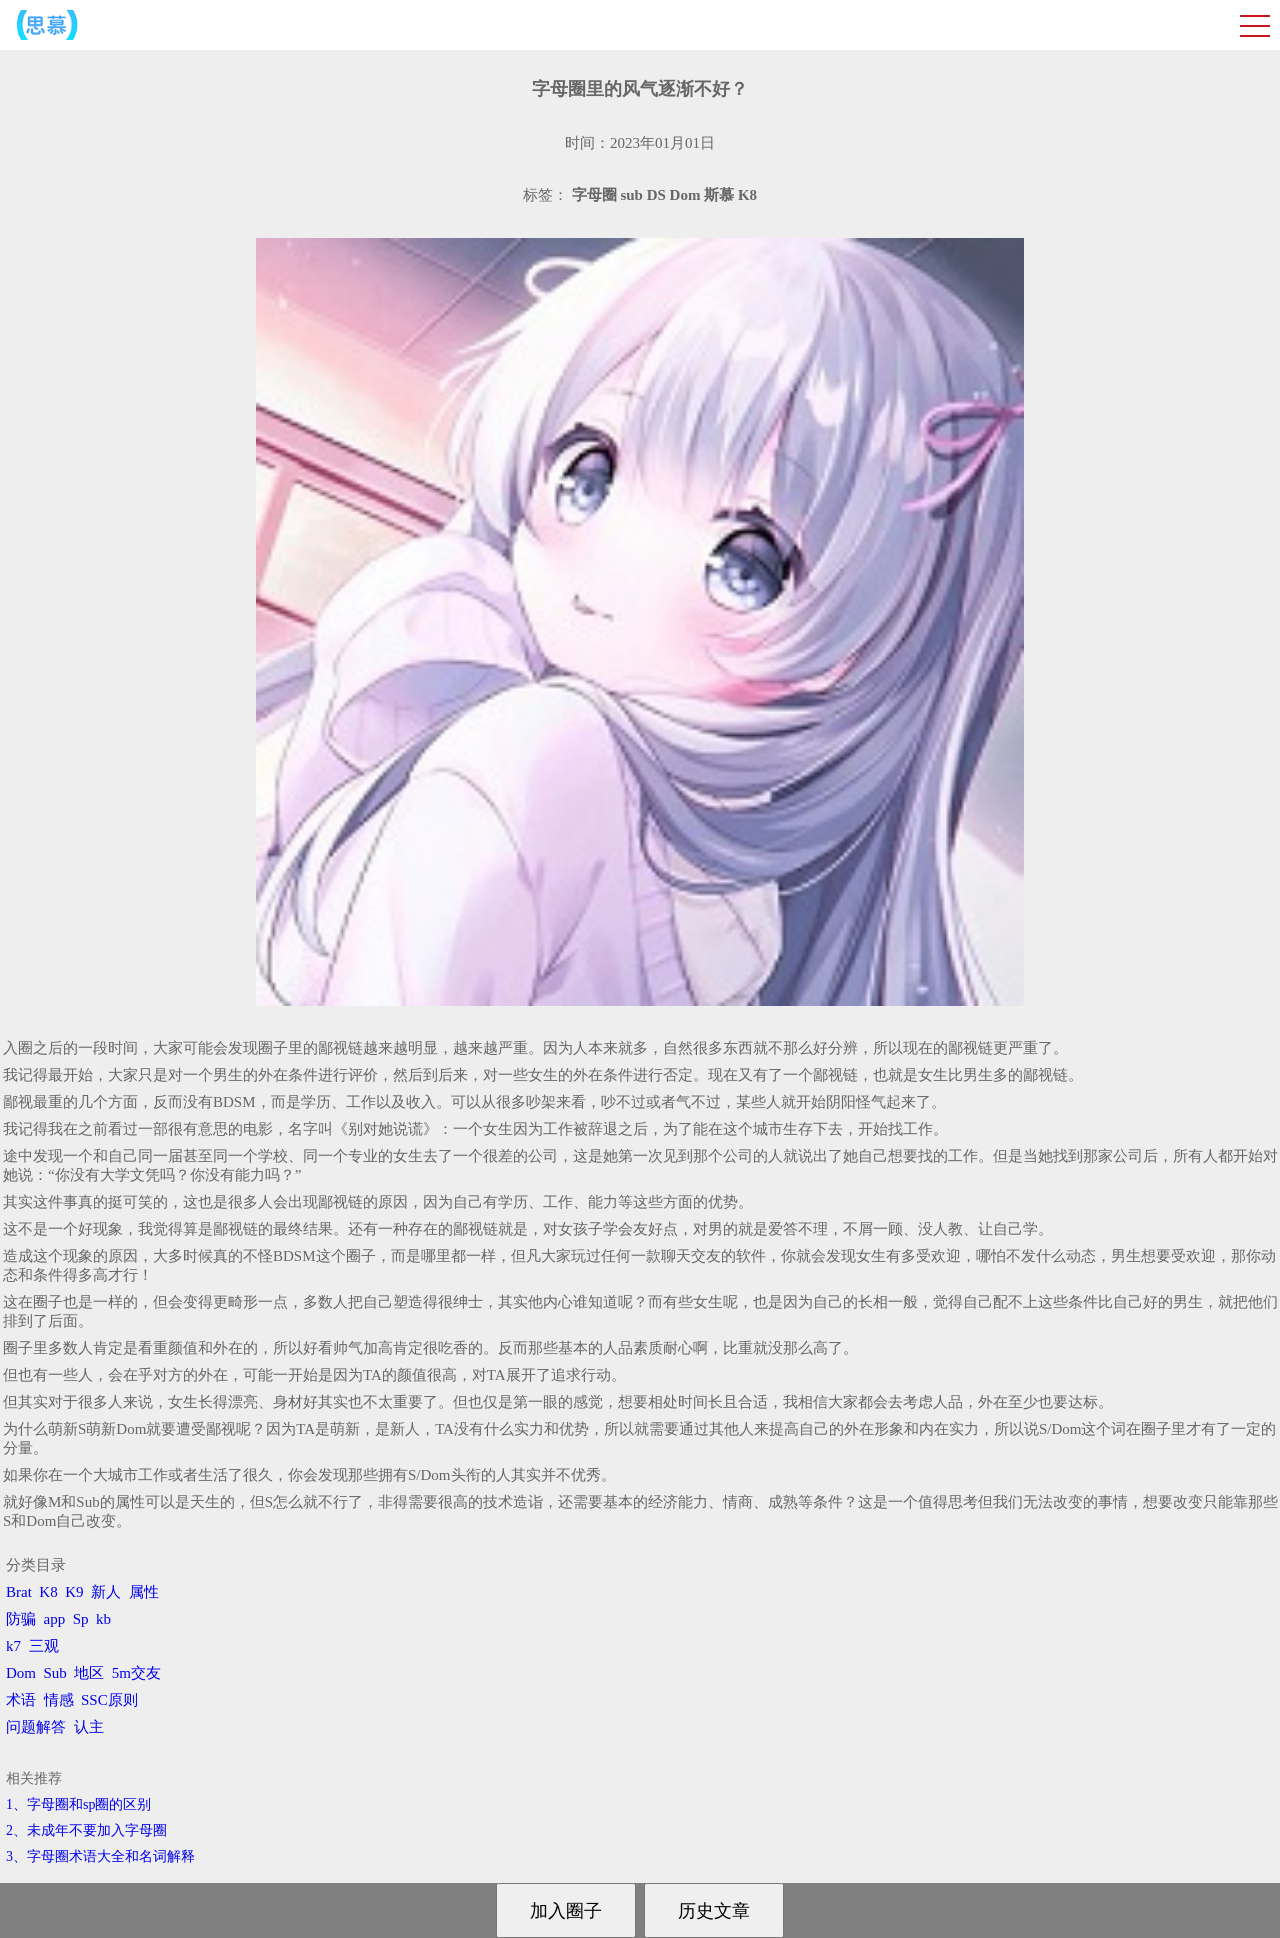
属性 (144, 1592)
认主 (89, 1727)
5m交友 (136, 1673)
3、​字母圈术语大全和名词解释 (100, 1856)
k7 (13, 1646)
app (55, 1619)
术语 (21, 1700)
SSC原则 (109, 1700)
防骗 (21, 1619)
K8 (48, 1592)
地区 (89, 1673)
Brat (19, 1592)
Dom (21, 1673)
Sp (81, 1619)
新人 (106, 1592)
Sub (55, 1673)
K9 (74, 1592)
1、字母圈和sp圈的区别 (78, 1804)
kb (103, 1619)
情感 (59, 1700)
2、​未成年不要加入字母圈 (86, 1830)
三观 (44, 1646)
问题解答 (36, 1727)
